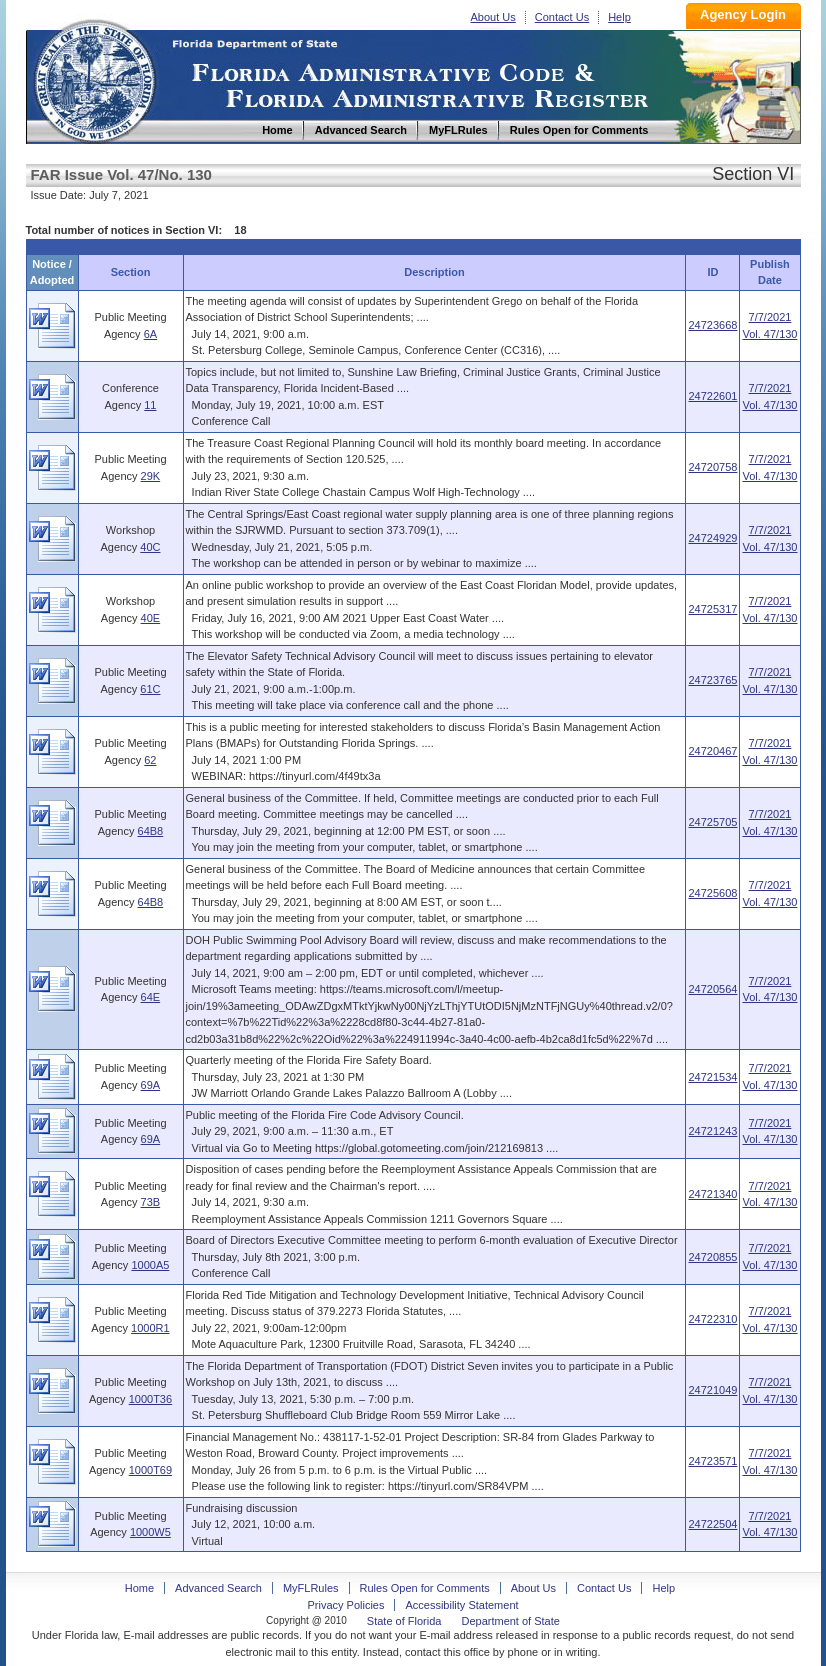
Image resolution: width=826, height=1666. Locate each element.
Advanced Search (218, 1588)
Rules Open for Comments (425, 1588)
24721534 (712, 1077)
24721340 (712, 1194)
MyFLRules (311, 1588)
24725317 (712, 609)
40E (151, 618)
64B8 (151, 831)
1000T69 (150, 1470)
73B (151, 1202)
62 (150, 760)
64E (151, 997)
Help (619, 17)
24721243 (712, 1131)
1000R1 (150, 1328)
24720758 (712, 467)
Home (94, 78)
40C (150, 547)
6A (150, 334)
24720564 (712, 989)
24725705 (712, 822)
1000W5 (150, 1532)
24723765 (712, 680)
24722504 (712, 1524)
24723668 (712, 325)
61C (150, 689)
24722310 (712, 1319)
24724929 (712, 538)
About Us (493, 17)
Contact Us (562, 17)
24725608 (712, 893)
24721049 (712, 1390)
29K (151, 476)
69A (151, 1085)
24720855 (712, 1257)
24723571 (712, 1461)
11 (150, 405)
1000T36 (150, 1399)
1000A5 (150, 1265)
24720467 (712, 751)
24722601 (712, 396)
